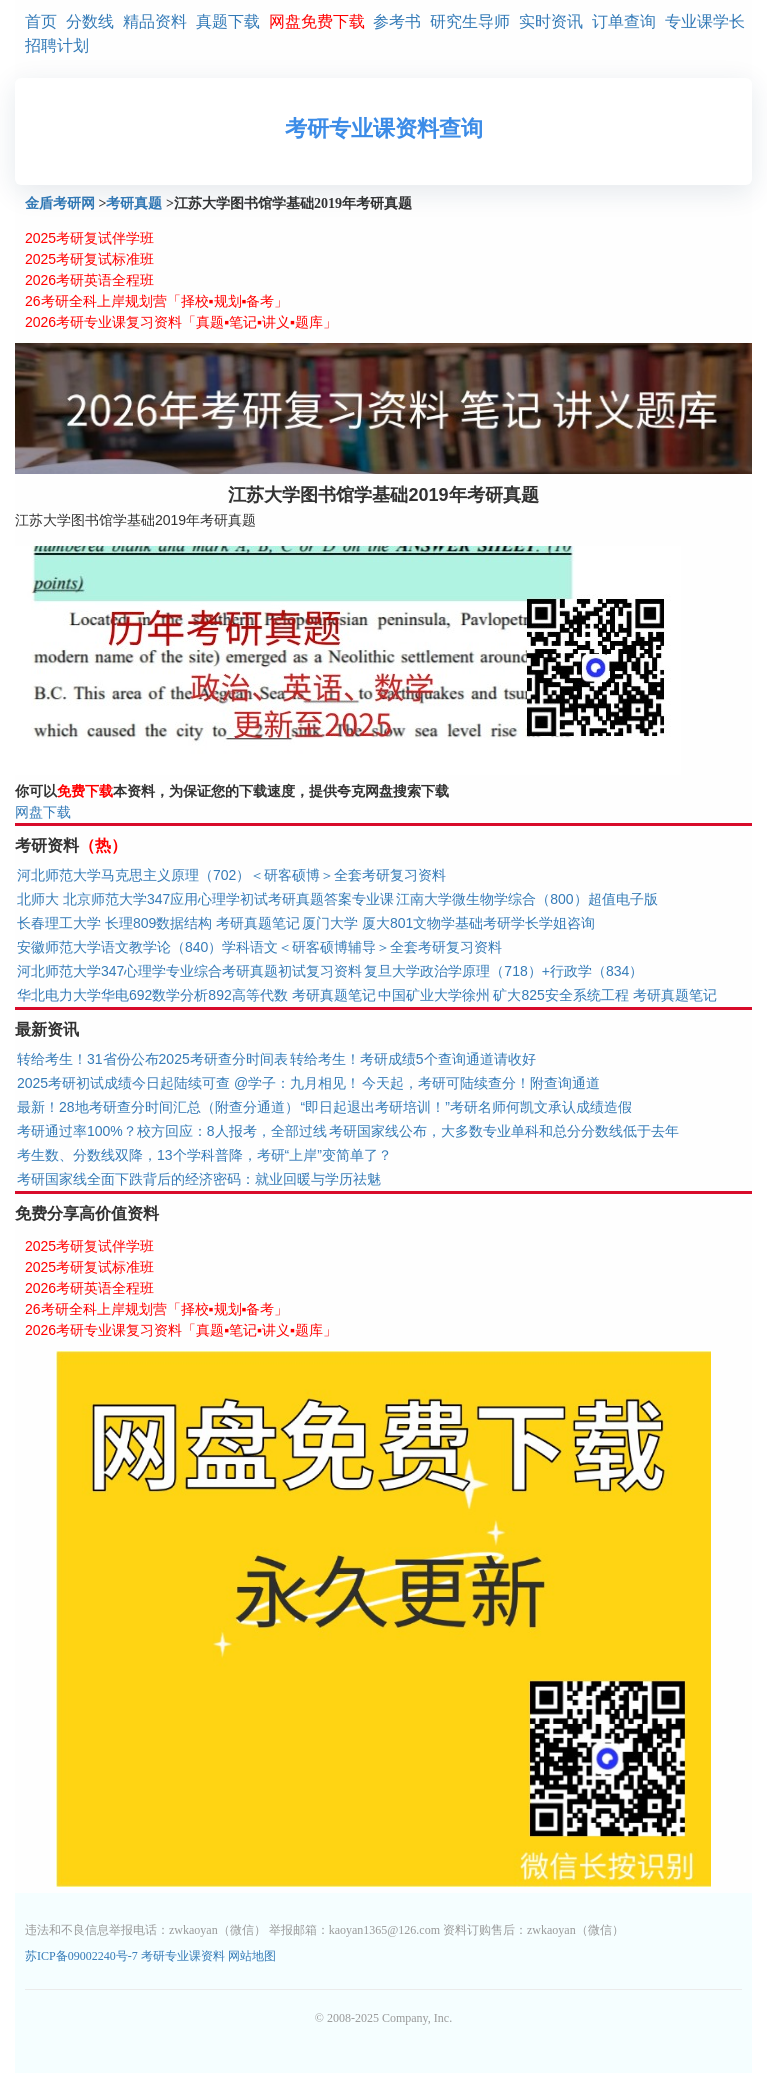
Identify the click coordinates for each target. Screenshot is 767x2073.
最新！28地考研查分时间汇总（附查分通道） (158, 1107)
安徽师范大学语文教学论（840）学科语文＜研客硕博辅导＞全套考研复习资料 (259, 947)
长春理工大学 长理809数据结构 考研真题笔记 (158, 923)
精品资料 (155, 21)
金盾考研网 (60, 203)
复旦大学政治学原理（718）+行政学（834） (503, 971)
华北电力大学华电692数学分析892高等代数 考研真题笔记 (196, 995)
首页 (41, 21)
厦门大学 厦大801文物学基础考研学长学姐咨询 (448, 923)
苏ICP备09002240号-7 (83, 1956)
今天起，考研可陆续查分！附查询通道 (481, 1083)
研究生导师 (470, 21)
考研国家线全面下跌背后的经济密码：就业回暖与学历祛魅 (199, 1179)
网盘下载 (43, 812)
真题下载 (228, 21)
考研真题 (134, 203)
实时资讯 (551, 21)
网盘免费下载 (317, 21)
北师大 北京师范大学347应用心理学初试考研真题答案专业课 (205, 899)
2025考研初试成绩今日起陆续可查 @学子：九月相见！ (188, 1083)
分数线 (90, 21)
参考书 (397, 21)
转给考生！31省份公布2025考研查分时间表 (152, 1059)
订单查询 (624, 21)
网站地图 (252, 1956)
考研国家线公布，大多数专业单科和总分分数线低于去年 (504, 1131)
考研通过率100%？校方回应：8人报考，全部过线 (172, 1131)
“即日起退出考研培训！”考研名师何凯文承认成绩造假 (466, 1107)
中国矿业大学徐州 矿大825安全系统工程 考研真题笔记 (547, 995)
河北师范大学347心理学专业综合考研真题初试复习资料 (189, 971)
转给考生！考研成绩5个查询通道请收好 (413, 1059)
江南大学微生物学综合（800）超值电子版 (526, 899)
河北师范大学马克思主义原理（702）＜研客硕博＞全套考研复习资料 (231, 875)
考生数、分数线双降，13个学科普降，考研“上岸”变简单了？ (204, 1155)
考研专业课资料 (183, 1956)
